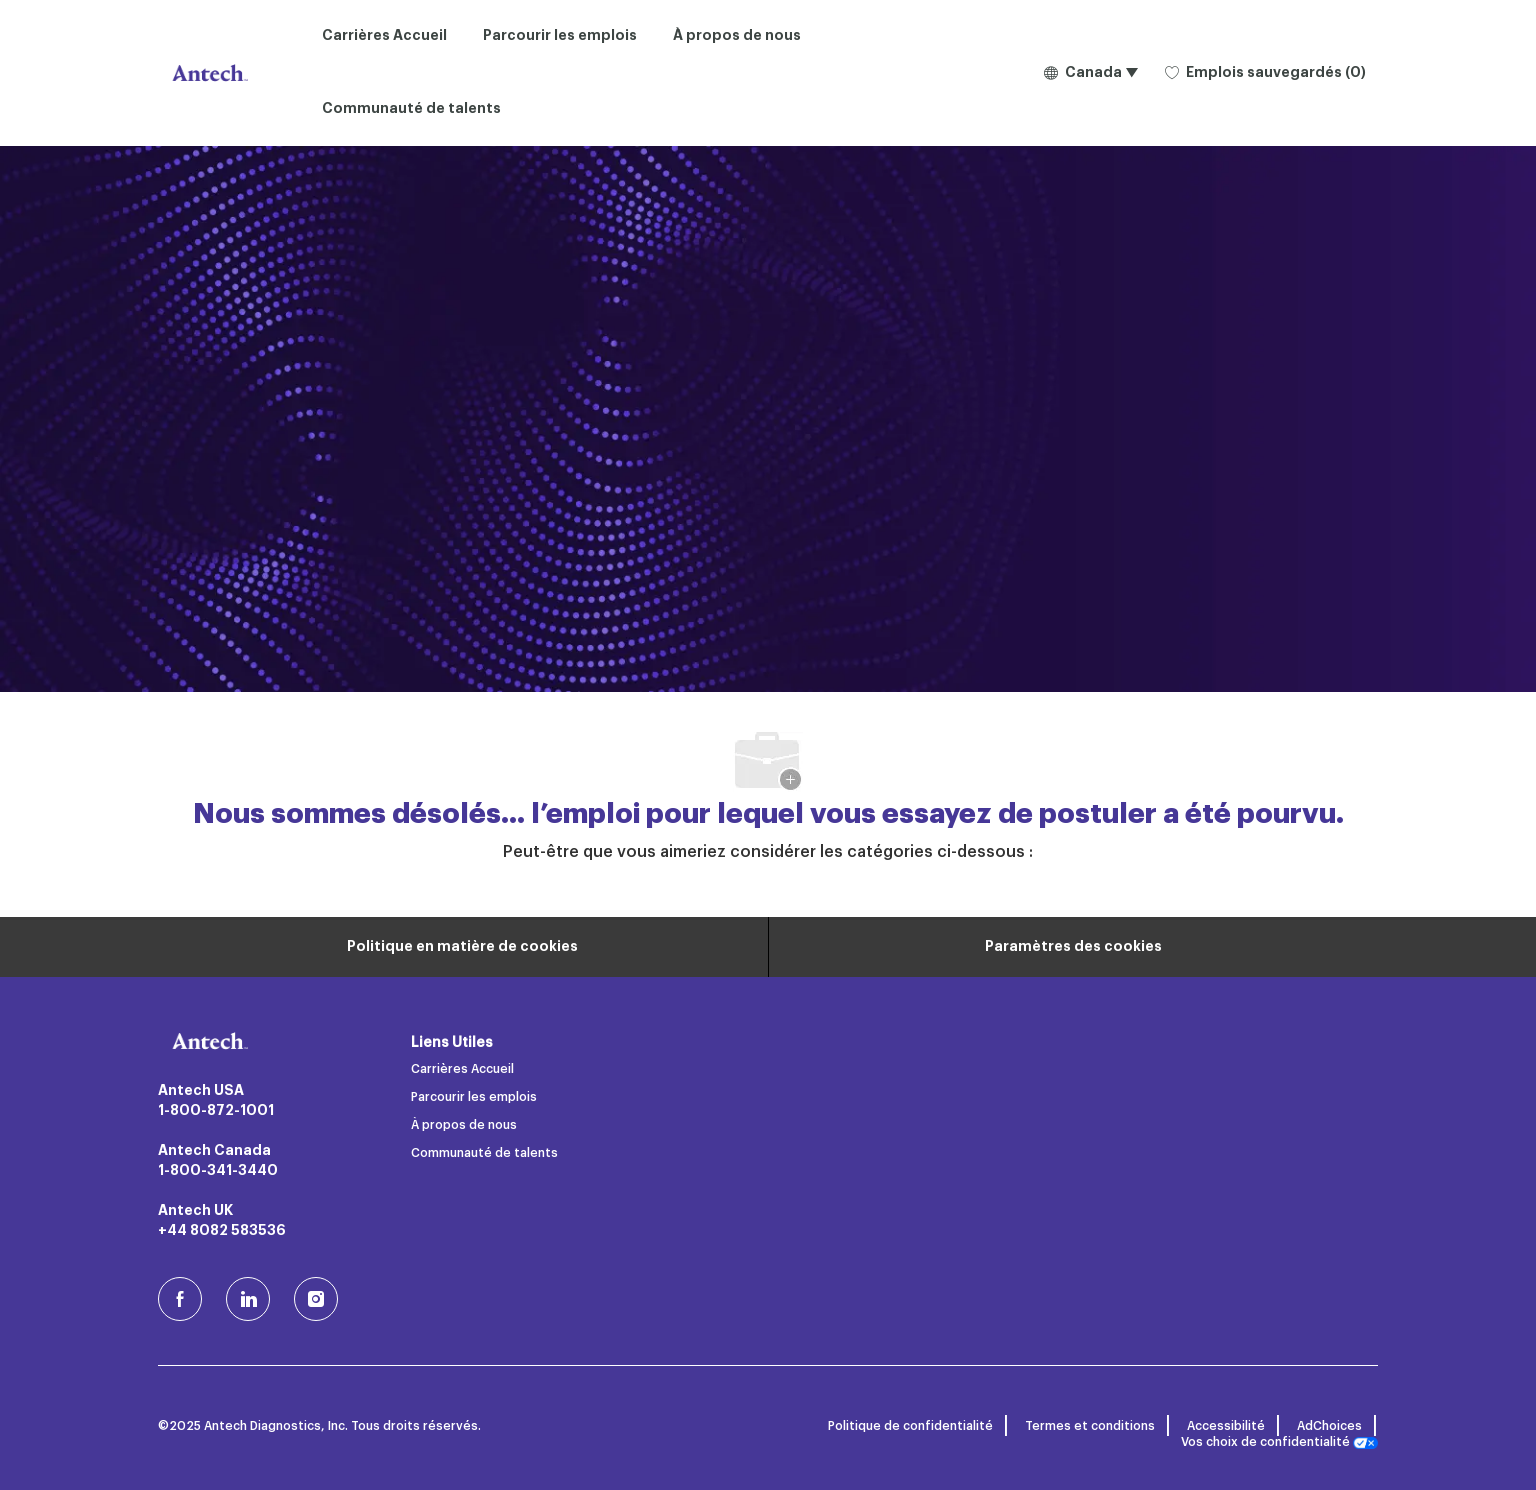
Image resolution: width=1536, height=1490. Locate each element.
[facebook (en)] (180, 1299)
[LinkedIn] (248, 1299)
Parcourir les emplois (560, 36)
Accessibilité (1226, 1426)
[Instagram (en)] (316, 1299)
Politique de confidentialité (910, 1426)
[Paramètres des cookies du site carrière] (1073, 947)
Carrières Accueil (384, 36)
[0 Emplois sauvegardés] (1265, 73)
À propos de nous (737, 36)
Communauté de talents (411, 109)
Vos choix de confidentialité (1279, 1442)
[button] (1090, 73)
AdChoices (1329, 1426)
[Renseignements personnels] (462, 947)
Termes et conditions (1090, 1426)
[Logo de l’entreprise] (208, 73)
